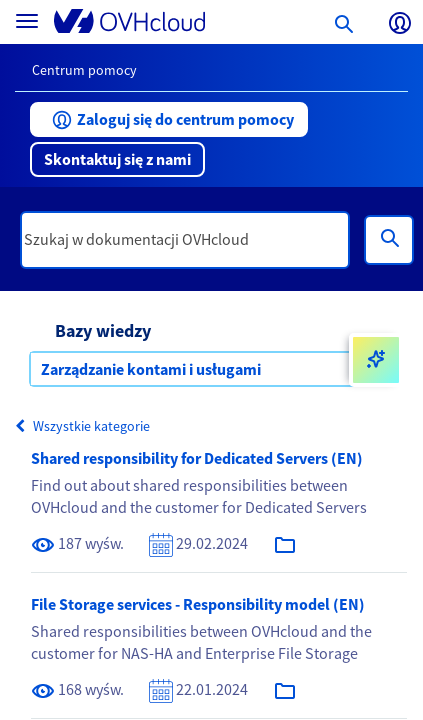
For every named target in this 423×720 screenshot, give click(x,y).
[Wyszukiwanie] (389, 240)
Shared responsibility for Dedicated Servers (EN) (197, 458)
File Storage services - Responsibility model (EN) (198, 604)
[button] (169, 119)
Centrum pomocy (84, 70)
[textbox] (185, 240)
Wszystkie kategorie (82, 426)
